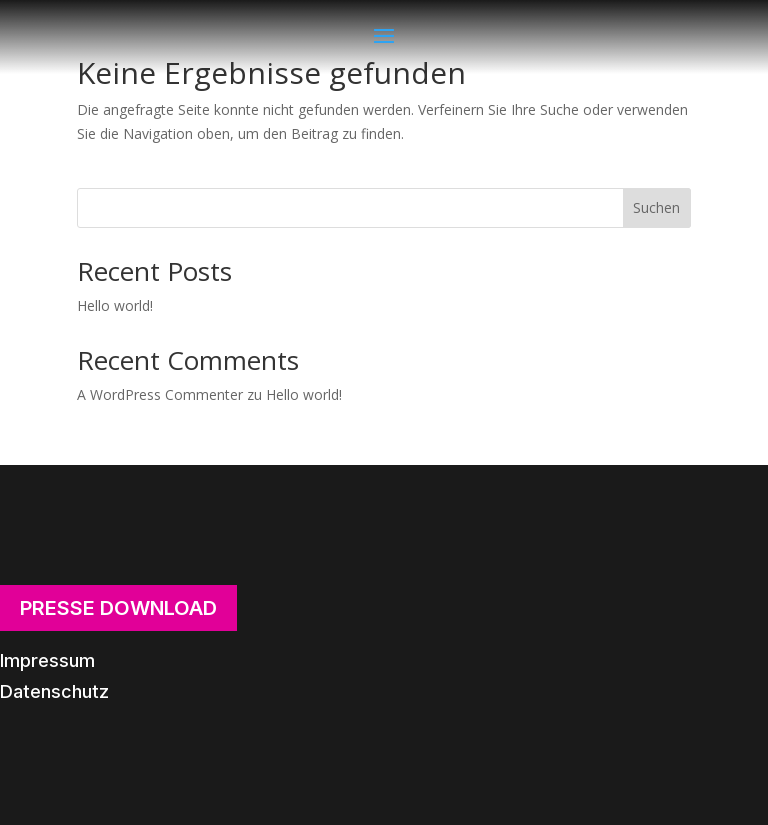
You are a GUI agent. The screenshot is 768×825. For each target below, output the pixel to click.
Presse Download (118, 608)
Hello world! (115, 305)
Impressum (47, 660)
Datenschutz (54, 691)
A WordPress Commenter (160, 394)
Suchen (656, 207)
